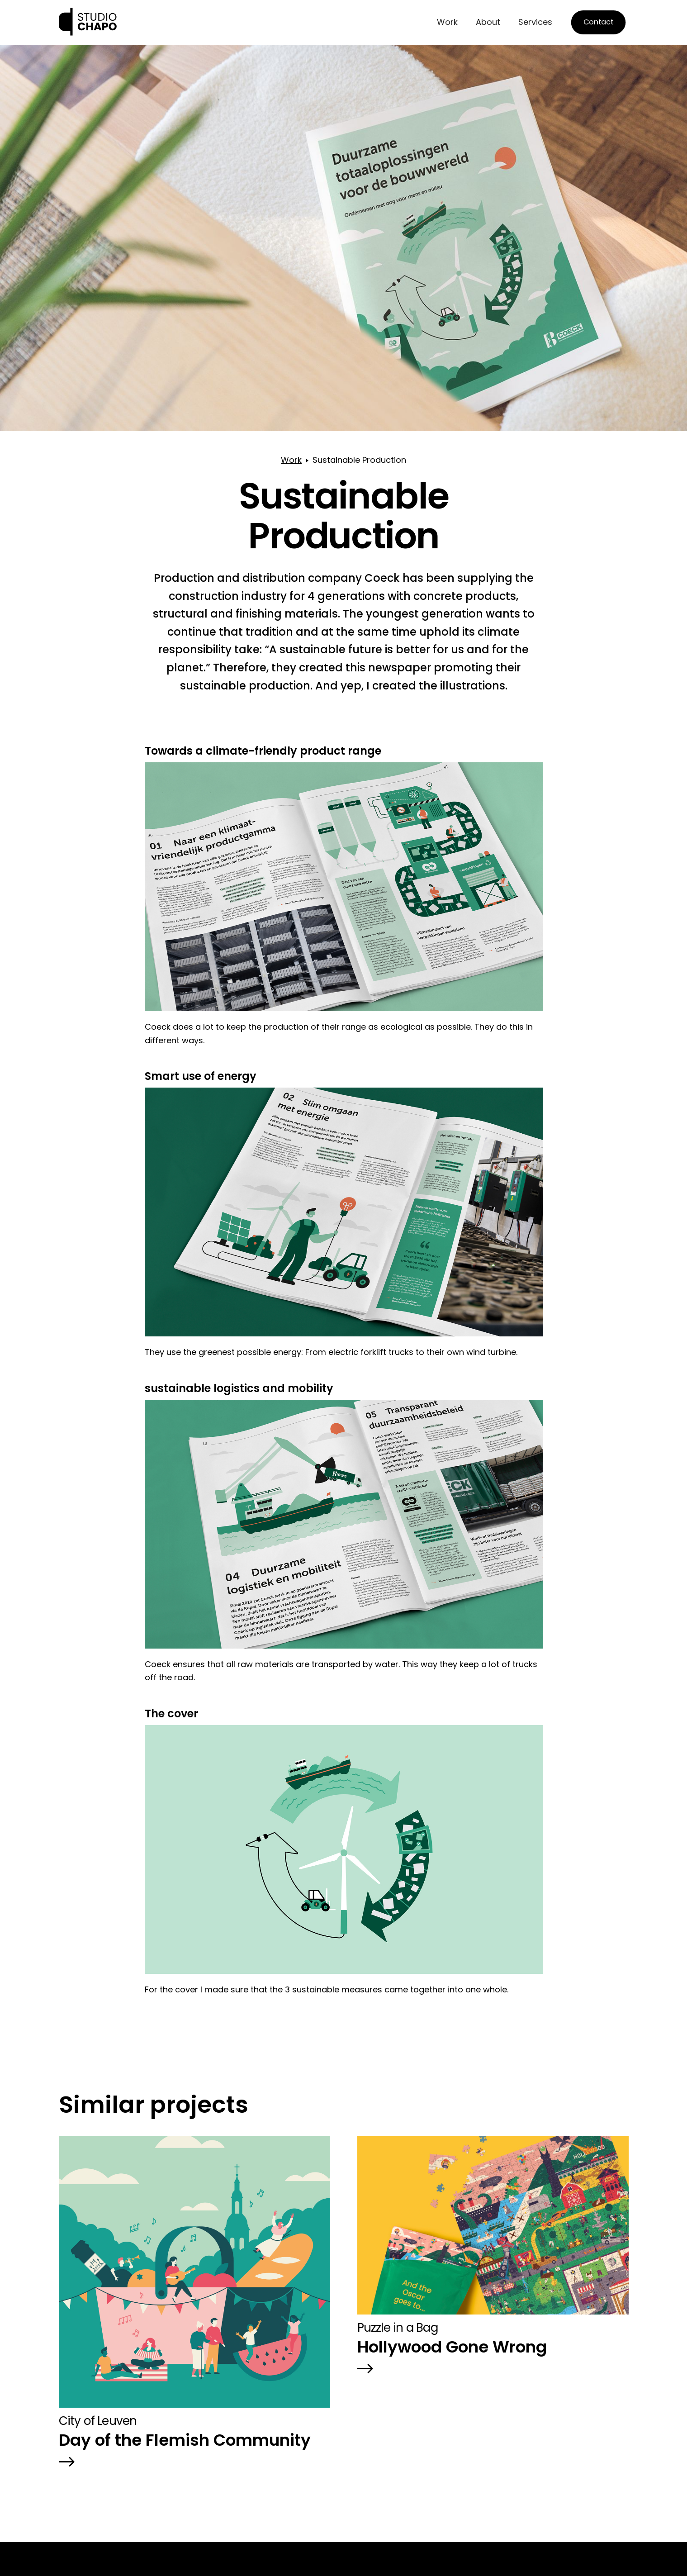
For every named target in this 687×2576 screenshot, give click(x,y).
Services (535, 22)
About (488, 22)
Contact (598, 22)
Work (447, 22)
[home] (88, 22)
